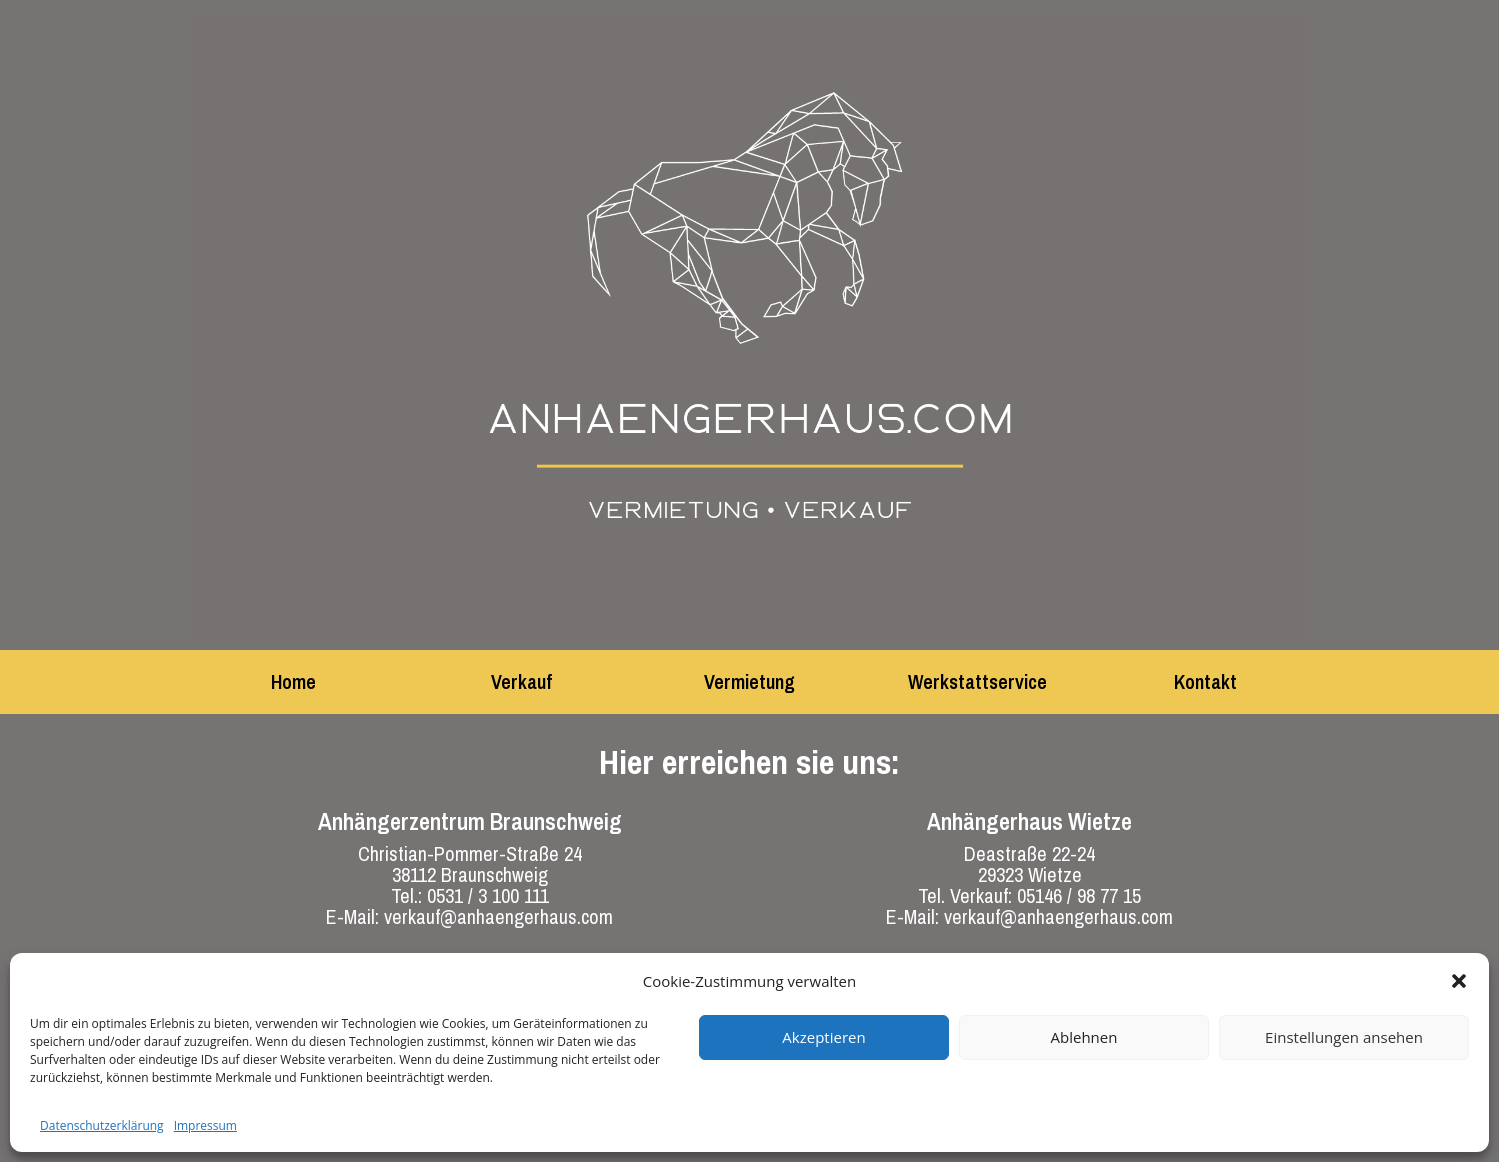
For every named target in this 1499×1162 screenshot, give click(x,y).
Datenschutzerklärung (102, 1125)
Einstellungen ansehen (1344, 1037)
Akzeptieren (823, 1037)
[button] (1459, 981)
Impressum (205, 1125)
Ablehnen (1084, 1037)
